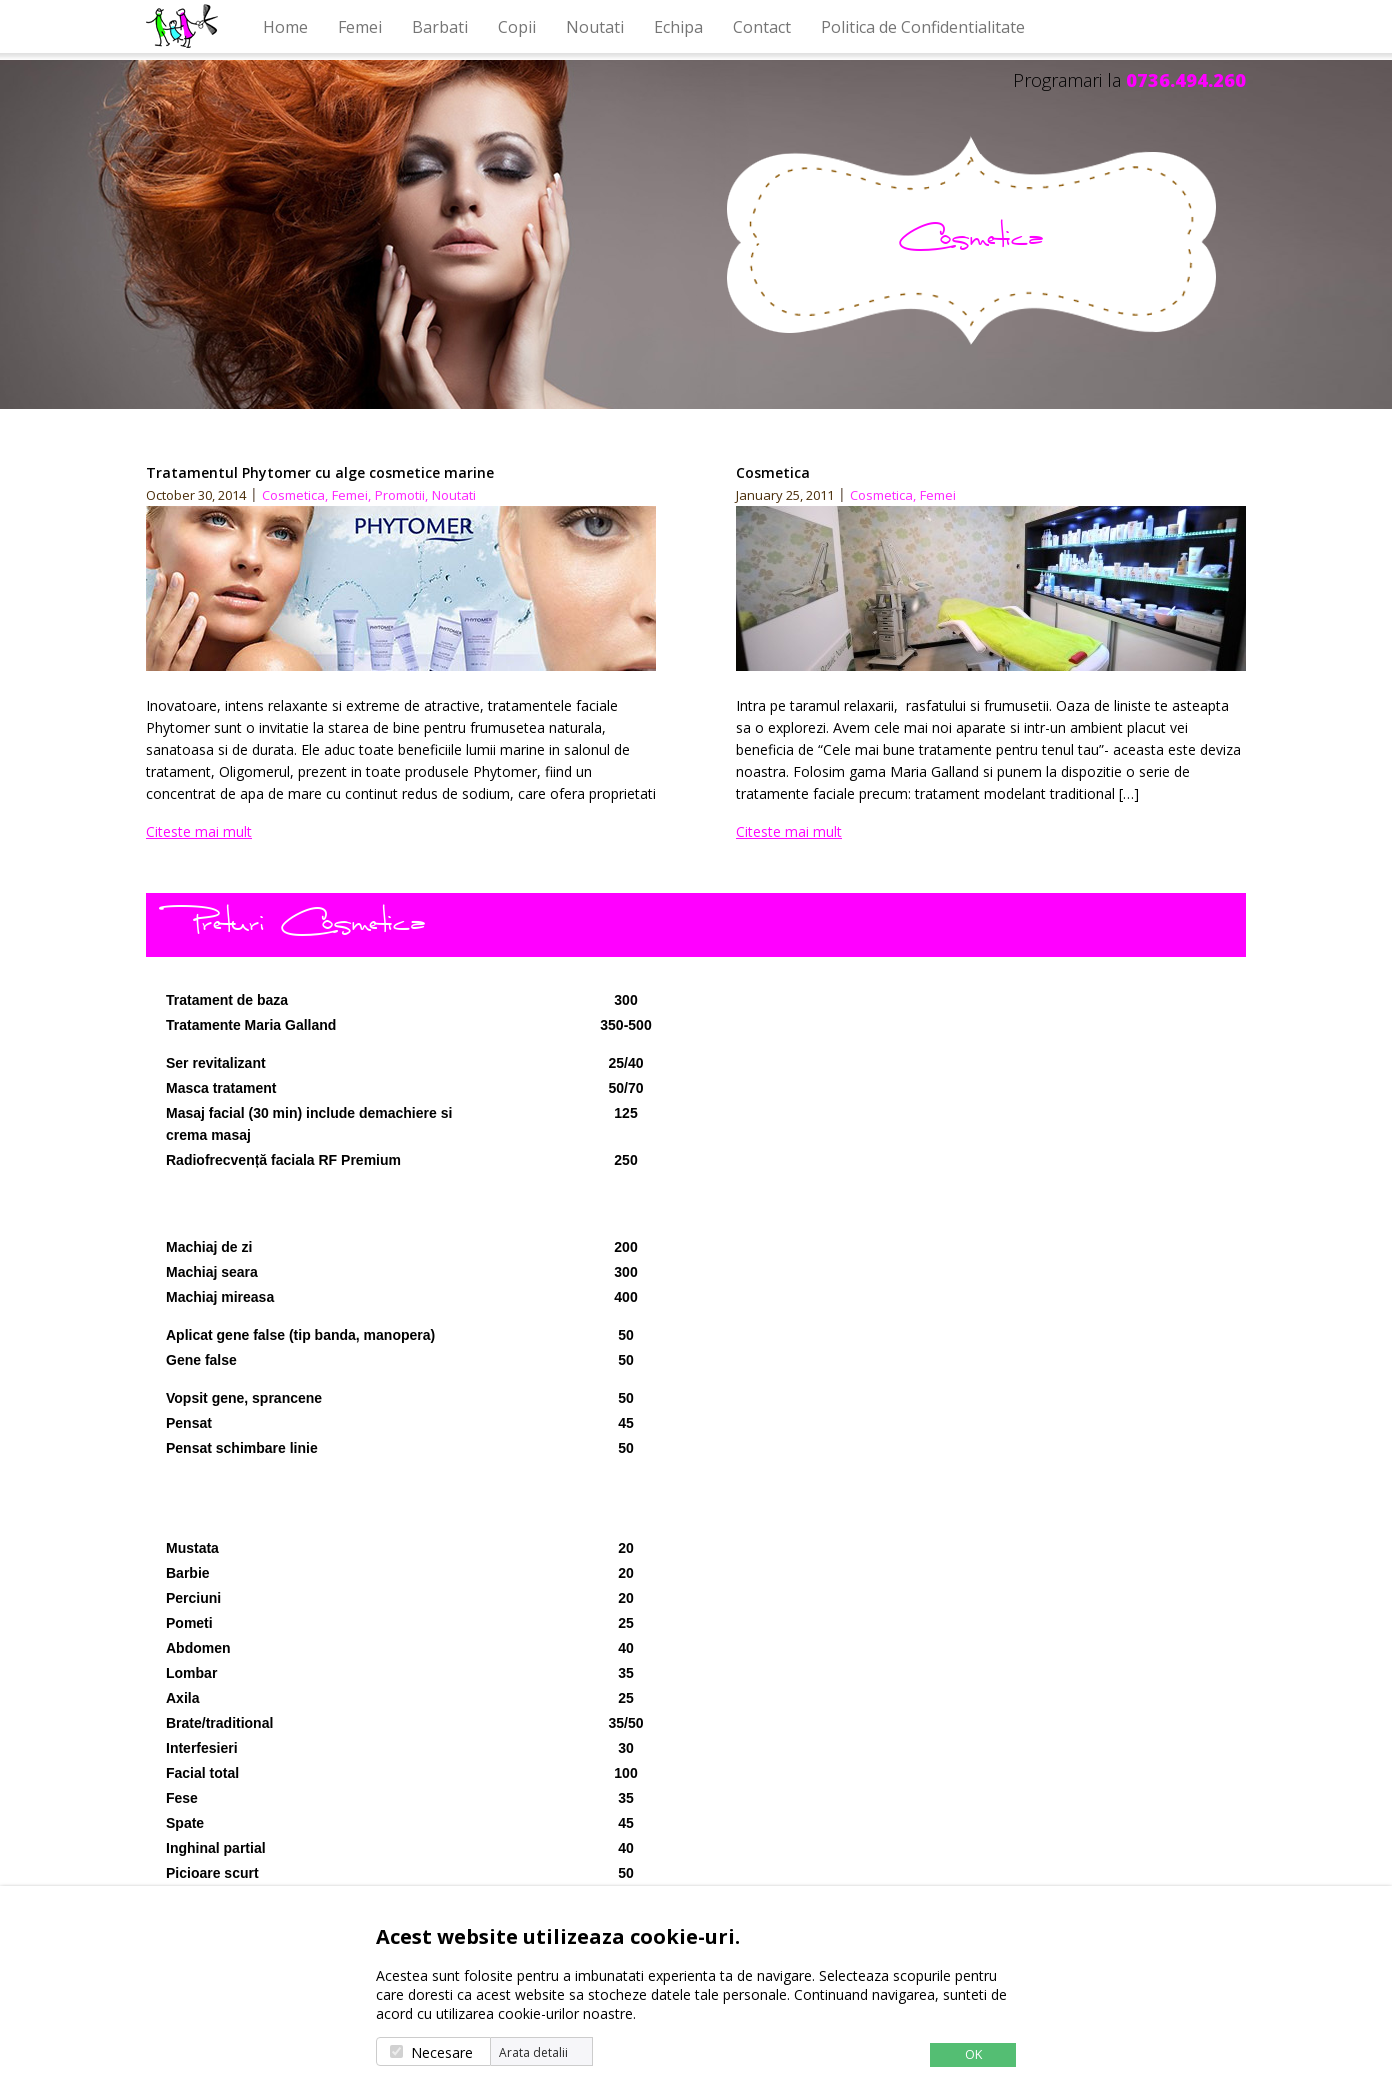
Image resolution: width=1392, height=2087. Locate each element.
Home (285, 27)
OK (973, 2054)
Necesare (442, 2052)
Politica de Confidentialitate (923, 27)
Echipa (678, 27)
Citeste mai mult (199, 831)
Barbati (440, 27)
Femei (360, 27)
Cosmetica (295, 495)
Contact (762, 27)
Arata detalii (533, 2053)
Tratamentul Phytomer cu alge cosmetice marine (320, 472)
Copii (517, 27)
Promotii (401, 495)
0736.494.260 (1186, 80)
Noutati (595, 27)
